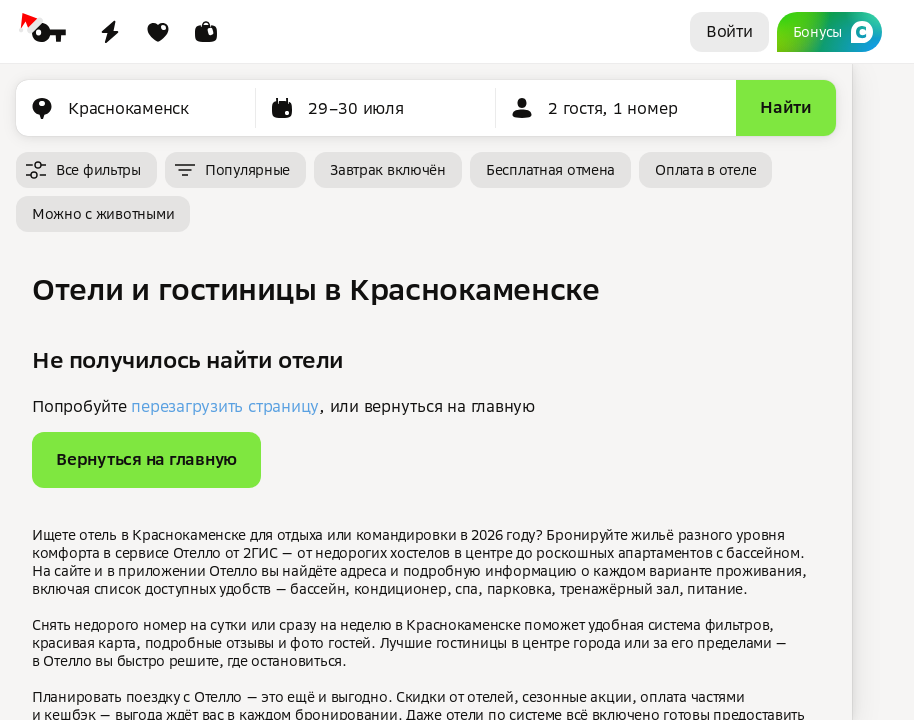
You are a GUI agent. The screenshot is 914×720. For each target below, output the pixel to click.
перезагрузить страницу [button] (225, 406)
